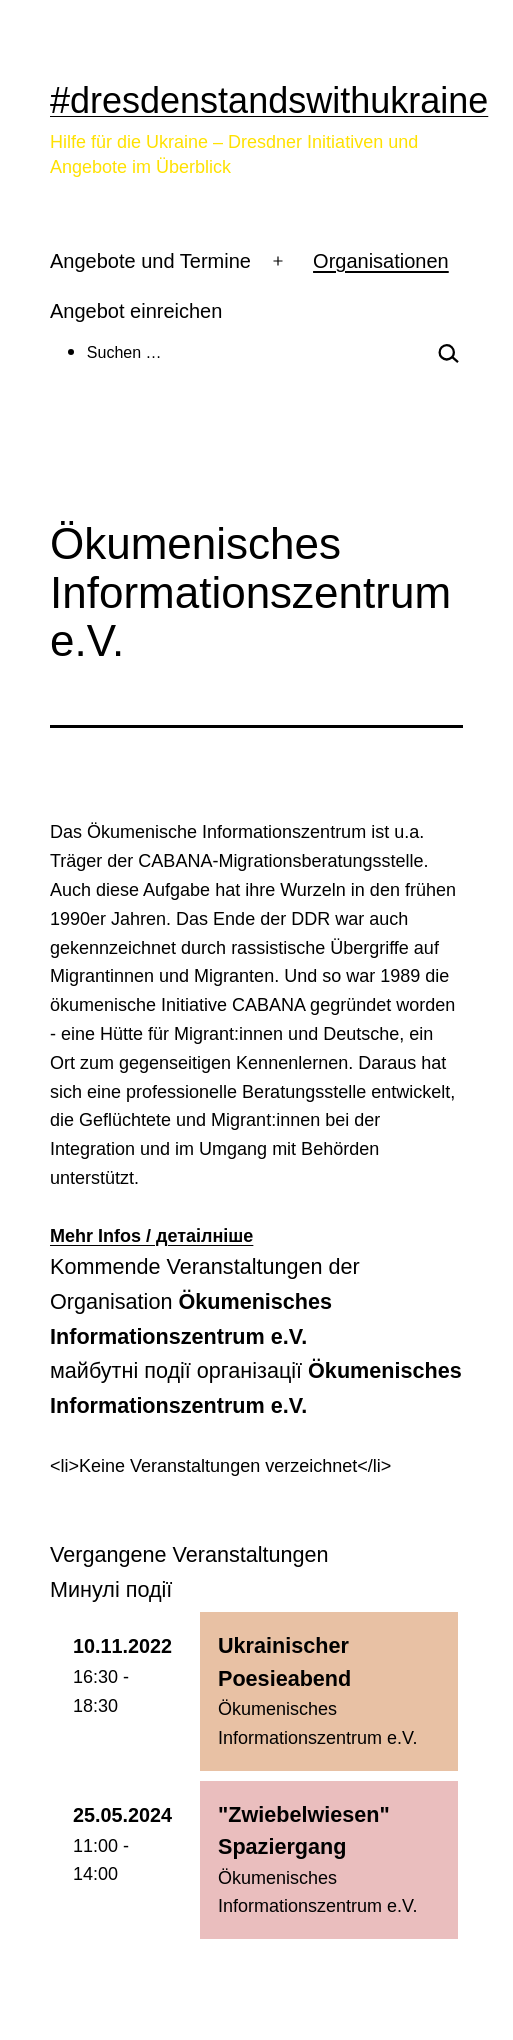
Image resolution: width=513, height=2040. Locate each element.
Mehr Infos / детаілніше (151, 1236)
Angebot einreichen (136, 311)
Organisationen (381, 261)
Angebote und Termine (150, 261)
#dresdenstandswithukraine (269, 100)
